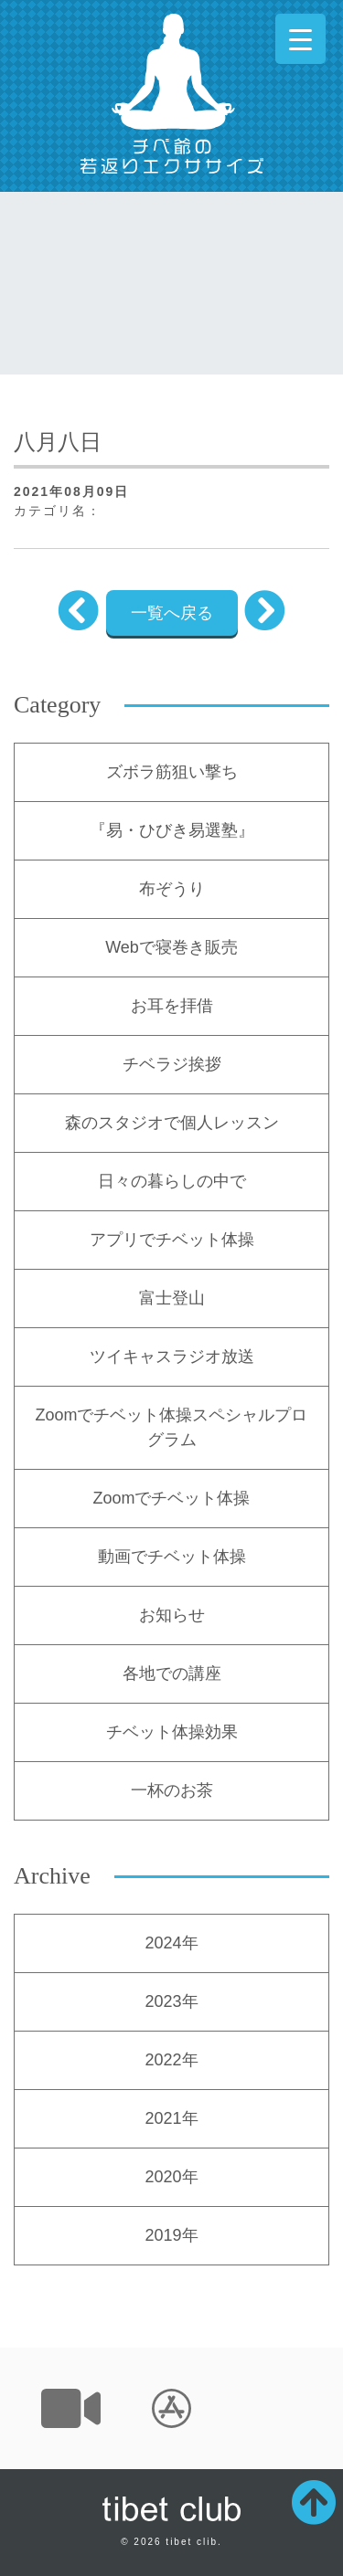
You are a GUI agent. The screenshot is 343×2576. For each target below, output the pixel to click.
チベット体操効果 (172, 1732)
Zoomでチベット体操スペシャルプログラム (171, 1427)
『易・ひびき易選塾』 (172, 830)
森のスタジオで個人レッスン (172, 1123)
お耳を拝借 (172, 1006)
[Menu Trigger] (300, 39)
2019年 (171, 2235)
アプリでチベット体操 (172, 1239)
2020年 (171, 2177)
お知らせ (172, 1615)
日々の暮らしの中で (172, 1181)
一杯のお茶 (172, 1790)
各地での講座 (172, 1673)
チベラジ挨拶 (172, 1064)
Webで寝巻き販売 (171, 947)
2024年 (171, 1943)
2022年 (171, 2060)
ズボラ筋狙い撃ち (172, 772)
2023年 (171, 2001)
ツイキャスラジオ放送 (172, 1356)
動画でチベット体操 (172, 1556)
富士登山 (172, 1298)
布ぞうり (172, 889)
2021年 (171, 2118)
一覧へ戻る (172, 613)
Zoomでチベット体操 (171, 1498)
